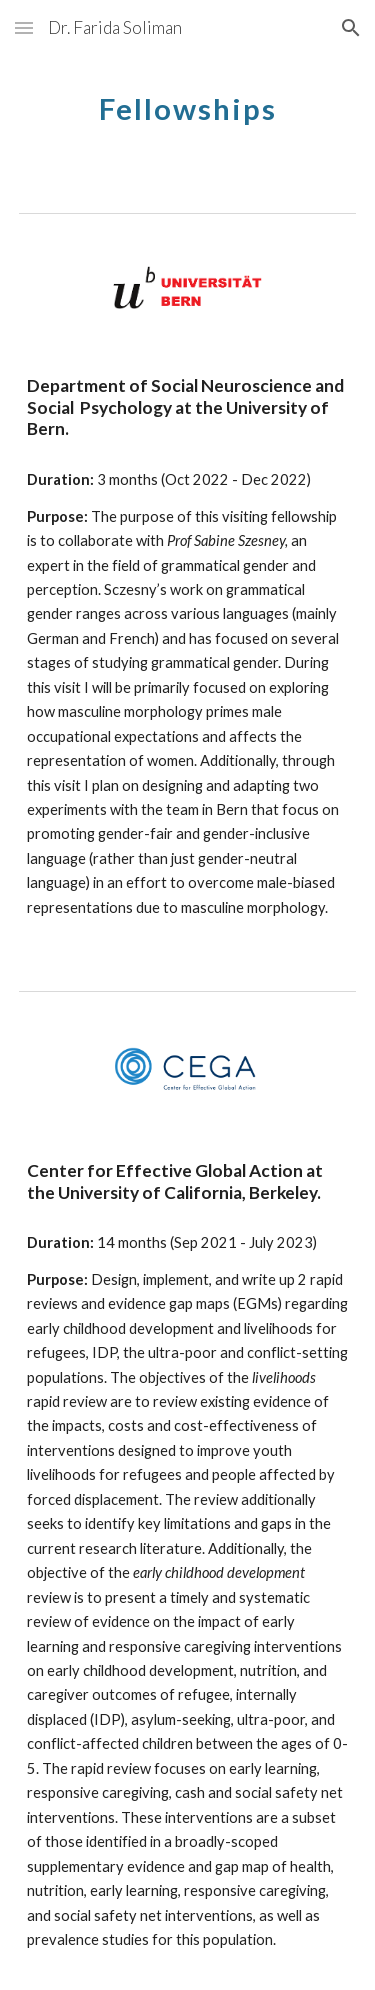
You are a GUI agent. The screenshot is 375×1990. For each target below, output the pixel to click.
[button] (24, 27)
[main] (188, 105)
